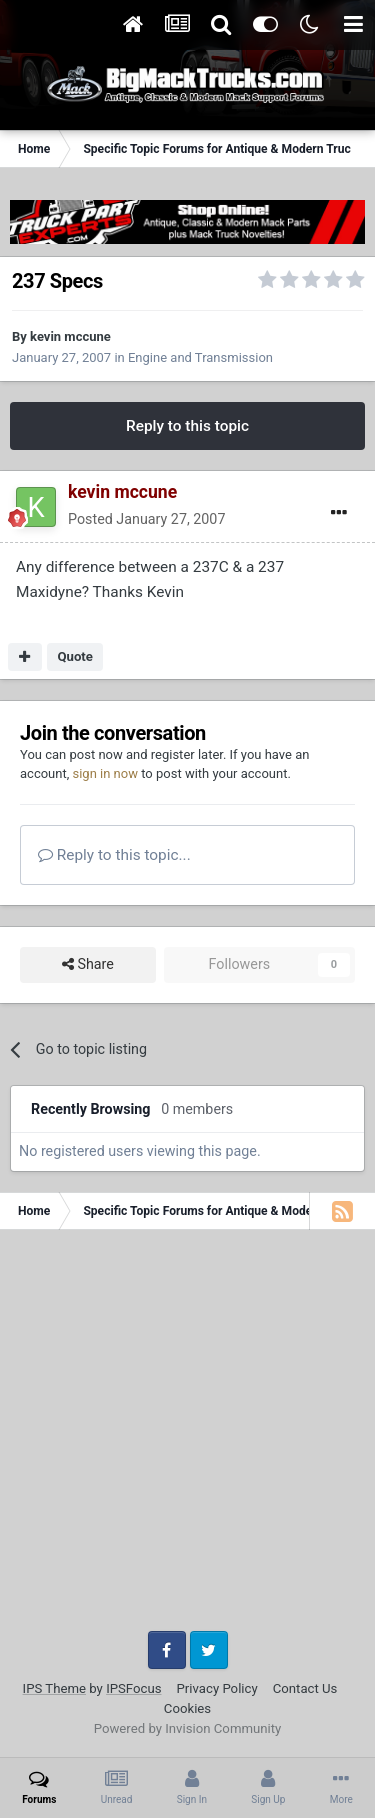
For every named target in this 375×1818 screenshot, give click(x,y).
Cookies (187, 1708)
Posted (146, 519)
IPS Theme (54, 1688)
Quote (75, 656)
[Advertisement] (187, 1437)
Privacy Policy (217, 1688)
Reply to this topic (187, 426)
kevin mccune (70, 336)
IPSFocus (133, 1688)
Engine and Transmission (200, 357)
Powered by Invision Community (188, 1728)
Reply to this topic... (114, 855)
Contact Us (305, 1688)
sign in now (105, 773)
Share (88, 964)
